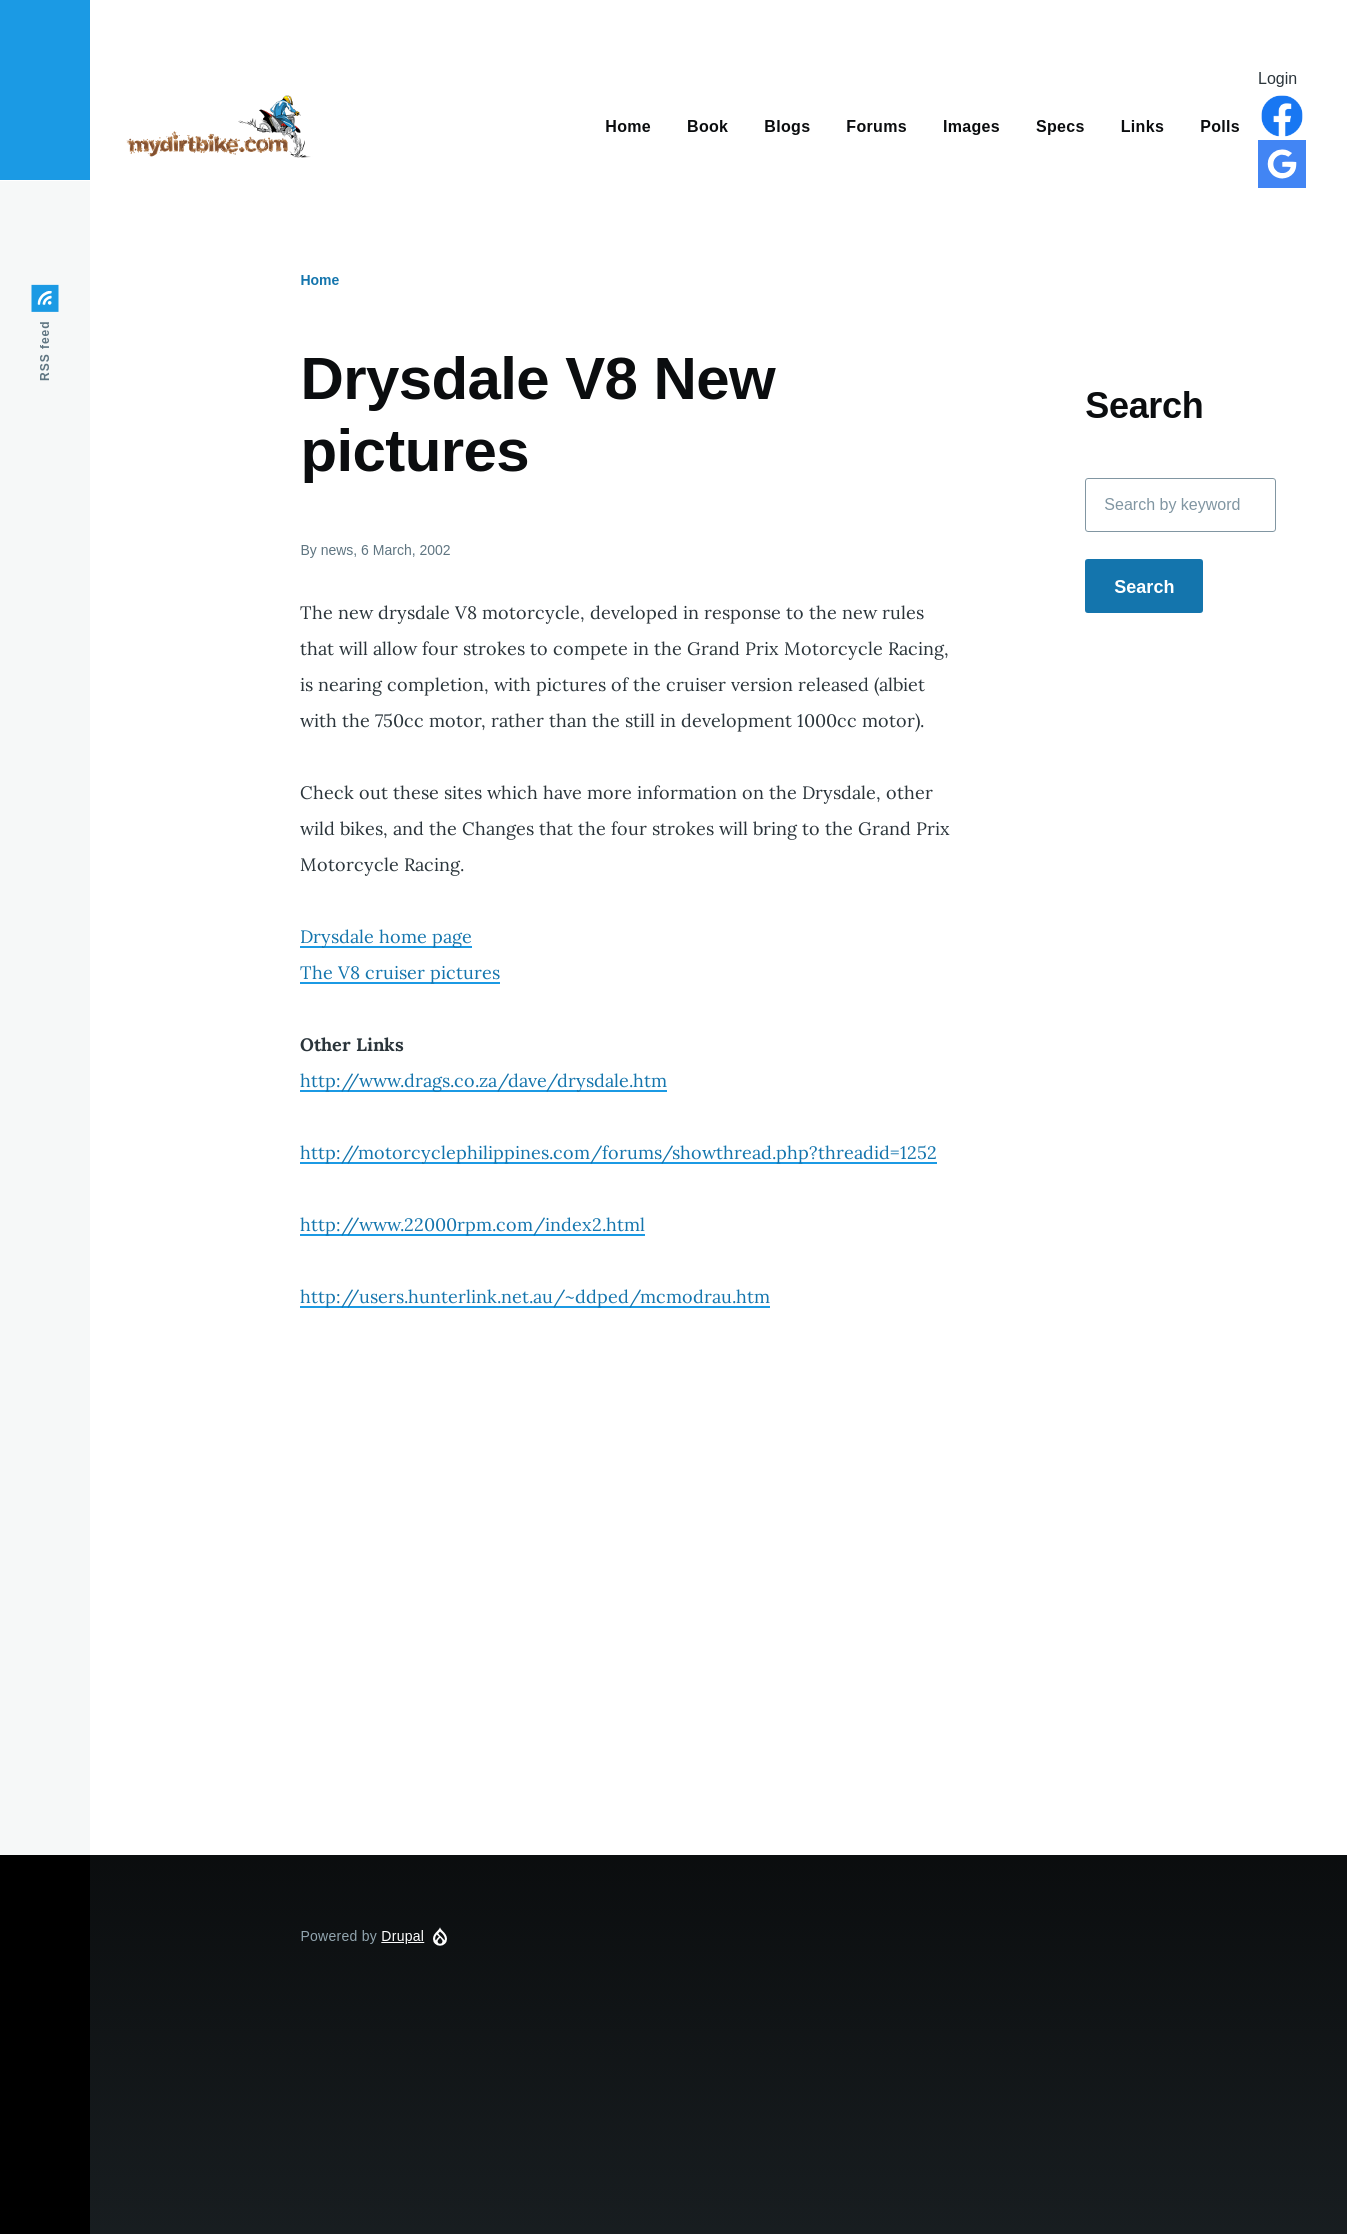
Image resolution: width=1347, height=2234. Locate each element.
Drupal (402, 1936)
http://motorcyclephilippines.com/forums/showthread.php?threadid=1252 (618, 1152)
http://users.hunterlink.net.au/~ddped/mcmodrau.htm (535, 1296)
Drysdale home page (386, 936)
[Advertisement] (718, 1653)
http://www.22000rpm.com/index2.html (472, 1224)
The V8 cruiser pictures (400, 972)
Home (319, 280)
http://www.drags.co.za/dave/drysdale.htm (483, 1080)
